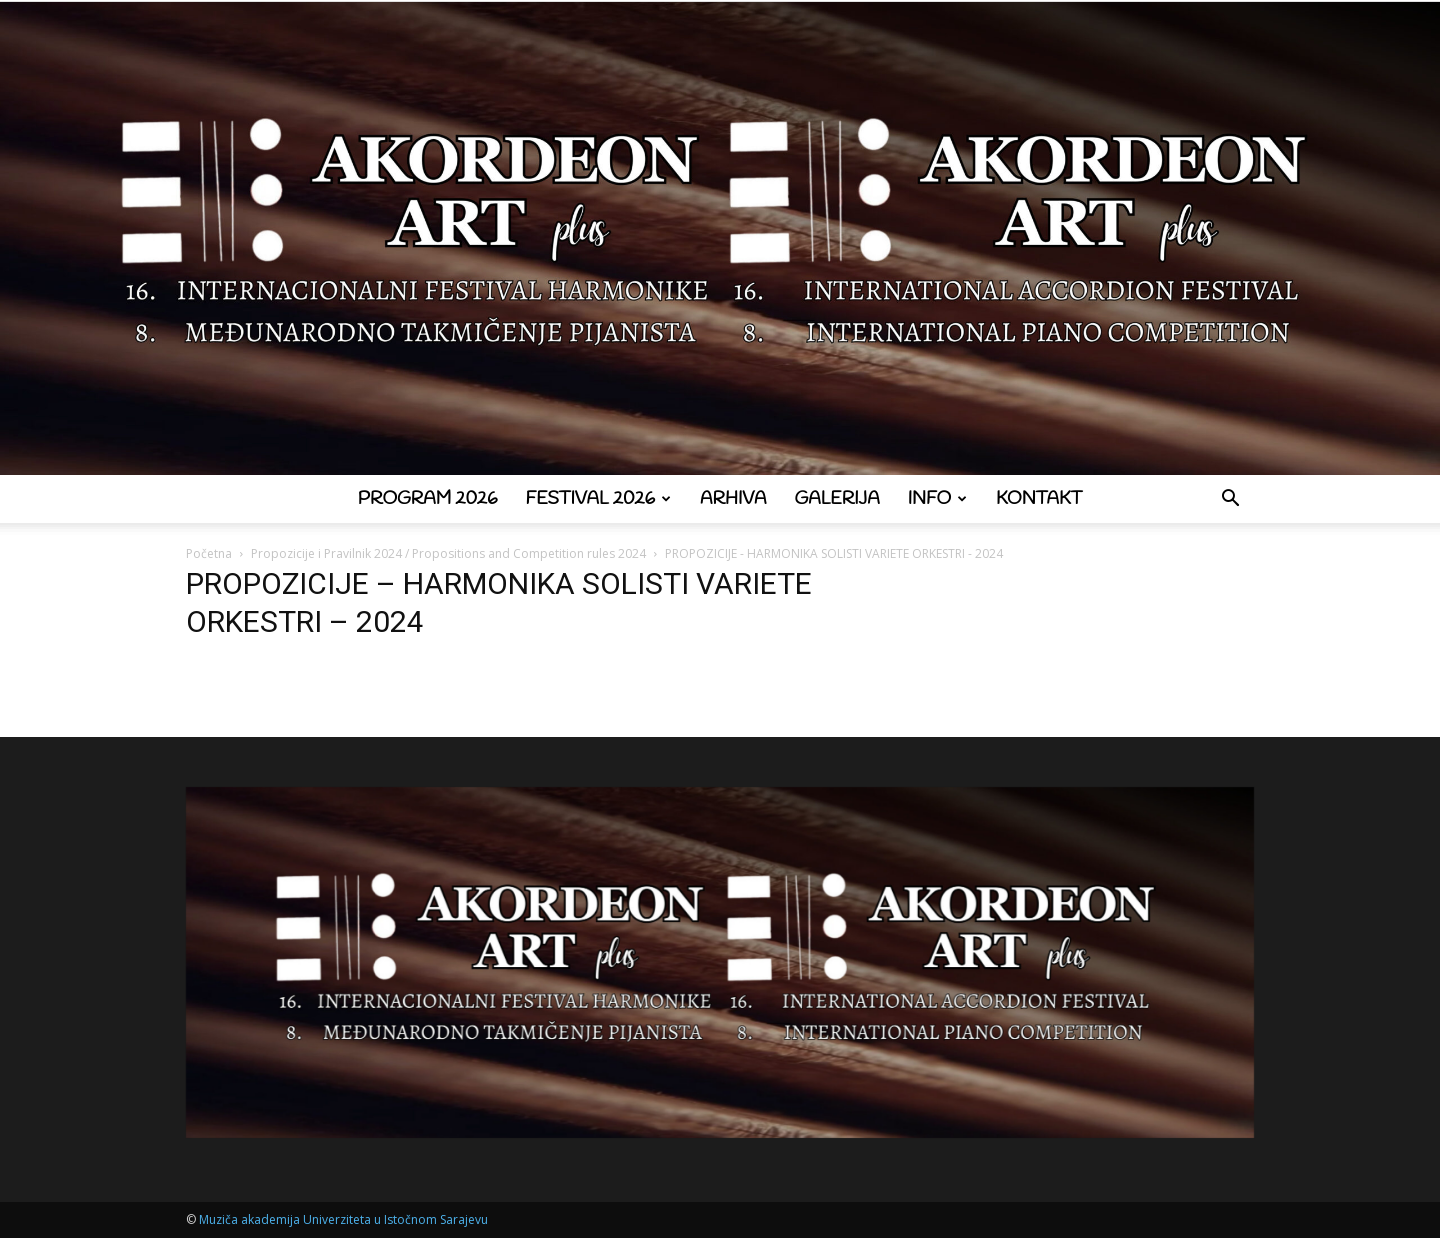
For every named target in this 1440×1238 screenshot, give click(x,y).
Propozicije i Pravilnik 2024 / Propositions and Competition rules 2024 (448, 553)
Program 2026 (428, 499)
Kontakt (1039, 499)
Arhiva (733, 499)
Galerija (837, 499)
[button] (1230, 500)
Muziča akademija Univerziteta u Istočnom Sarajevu (343, 1219)
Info (937, 499)
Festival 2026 (598, 499)
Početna (209, 553)
